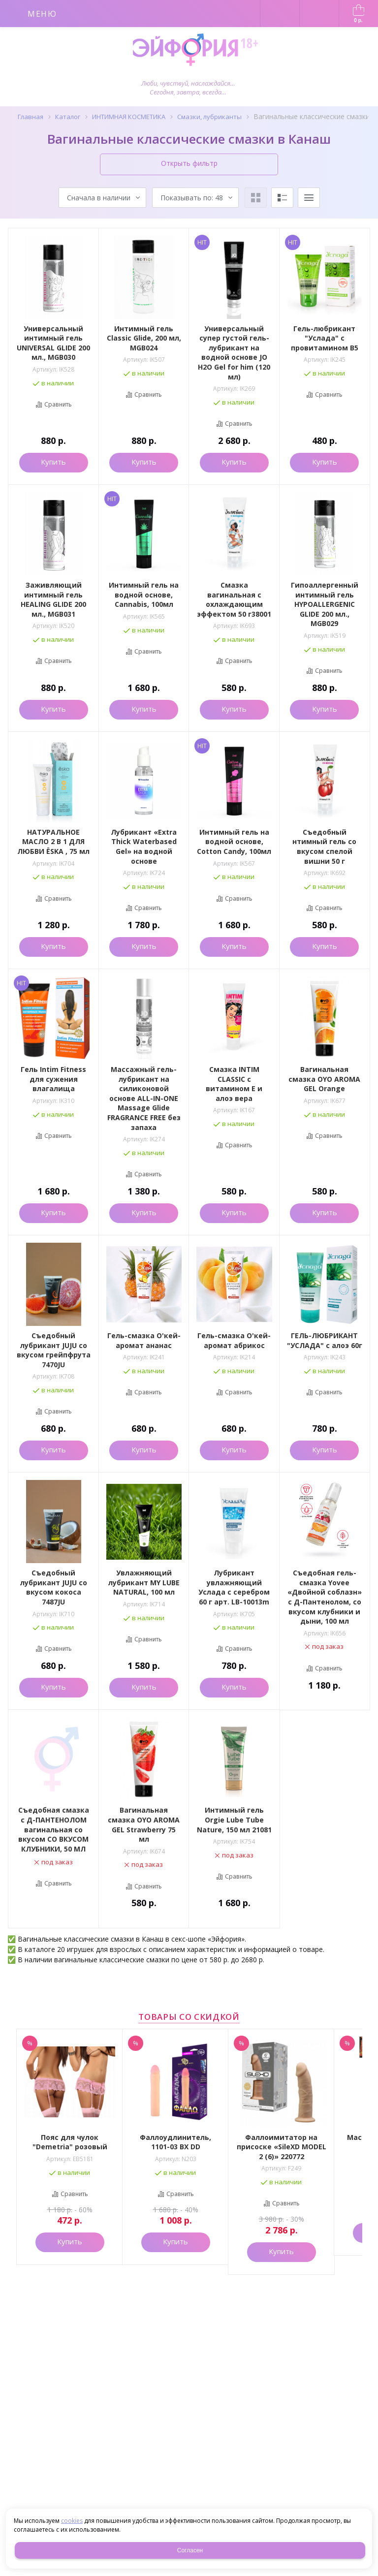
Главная (30, 116)
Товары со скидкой (189, 2016)
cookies (72, 2520)
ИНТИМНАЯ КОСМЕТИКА (128, 116)
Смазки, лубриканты (209, 116)
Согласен (190, 2550)
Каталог (67, 116)
